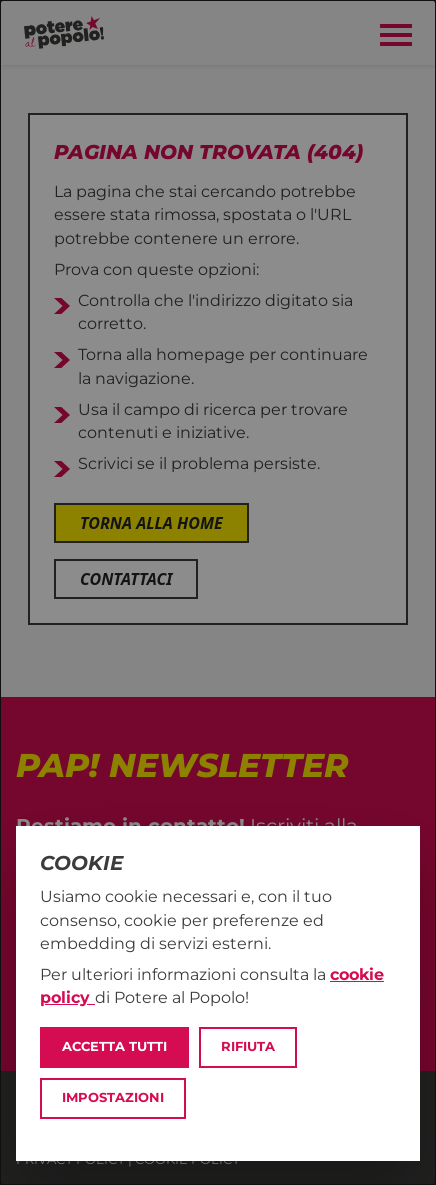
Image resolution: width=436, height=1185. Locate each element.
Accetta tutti (114, 1046)
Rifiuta (248, 1046)
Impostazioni (113, 1097)
